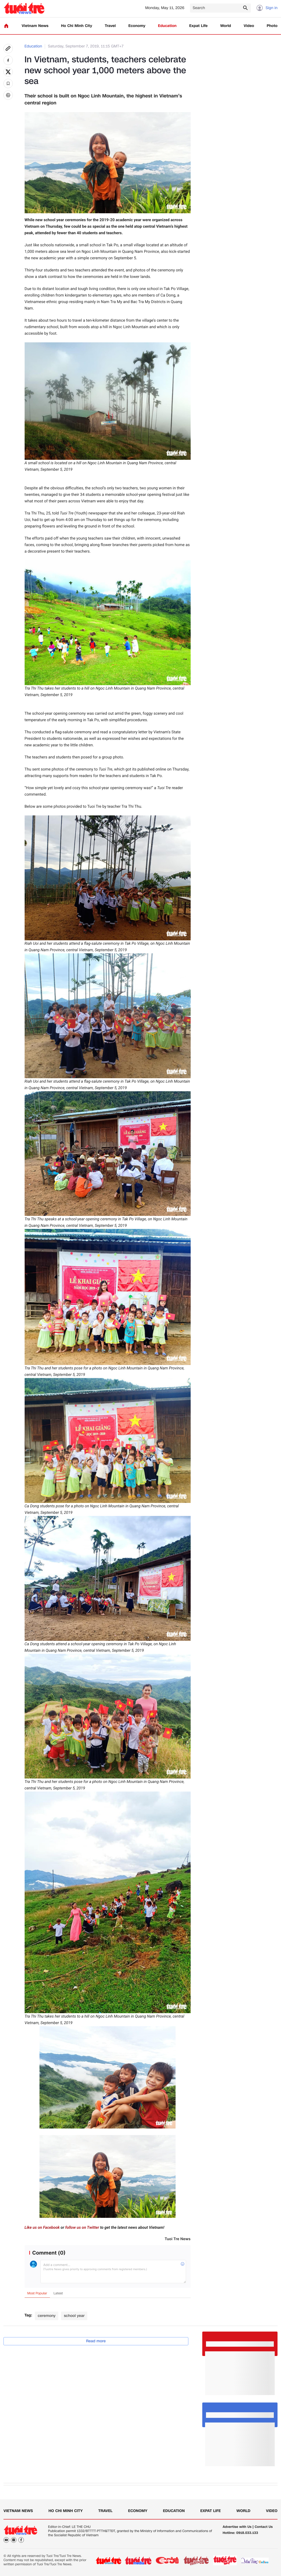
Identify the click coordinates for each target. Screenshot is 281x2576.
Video (249, 25)
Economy (136, 25)
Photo (272, 25)
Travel (110, 25)
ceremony (47, 2315)
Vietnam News (35, 25)
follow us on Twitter (82, 2227)
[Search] (220, 8)
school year (74, 2315)
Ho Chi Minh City (76, 25)
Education (167, 25)
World (225, 25)
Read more (96, 2341)
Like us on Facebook (42, 2227)
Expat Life (198, 25)
